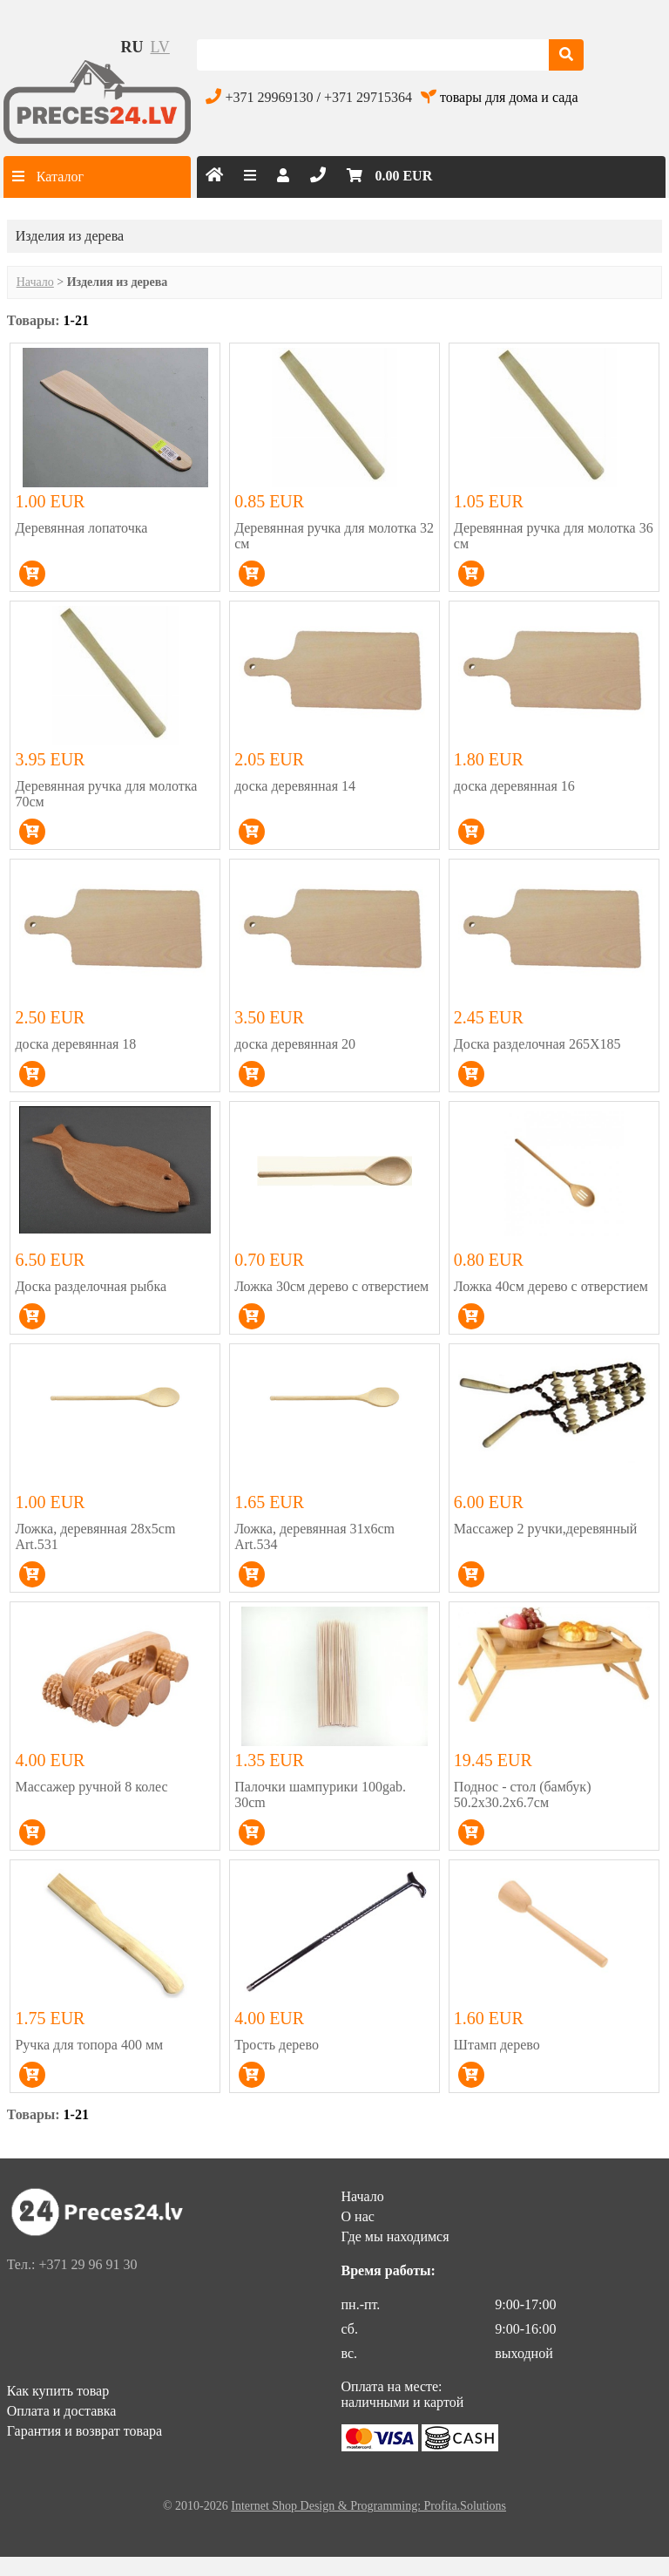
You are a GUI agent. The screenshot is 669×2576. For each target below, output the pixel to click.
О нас (358, 2216)
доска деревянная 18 (75, 1044)
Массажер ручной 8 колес (91, 1786)
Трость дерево (276, 2044)
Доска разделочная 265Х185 (537, 1044)
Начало (35, 282)
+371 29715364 (368, 97)
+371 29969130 (269, 97)
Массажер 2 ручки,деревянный (545, 1528)
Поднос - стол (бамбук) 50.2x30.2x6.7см (522, 1794)
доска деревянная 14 (294, 785)
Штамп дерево (497, 2044)
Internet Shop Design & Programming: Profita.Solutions (368, 2505)
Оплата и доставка (62, 2410)
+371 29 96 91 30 (87, 2264)
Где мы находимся (395, 2236)
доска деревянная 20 (294, 1044)
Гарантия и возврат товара (84, 2430)
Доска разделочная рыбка (90, 1286)
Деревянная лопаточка (81, 527)
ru (132, 47)
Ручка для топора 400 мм (89, 2044)
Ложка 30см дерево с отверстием (331, 1286)
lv (160, 47)
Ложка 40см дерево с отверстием (551, 1286)
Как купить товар (58, 2390)
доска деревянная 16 (514, 785)
